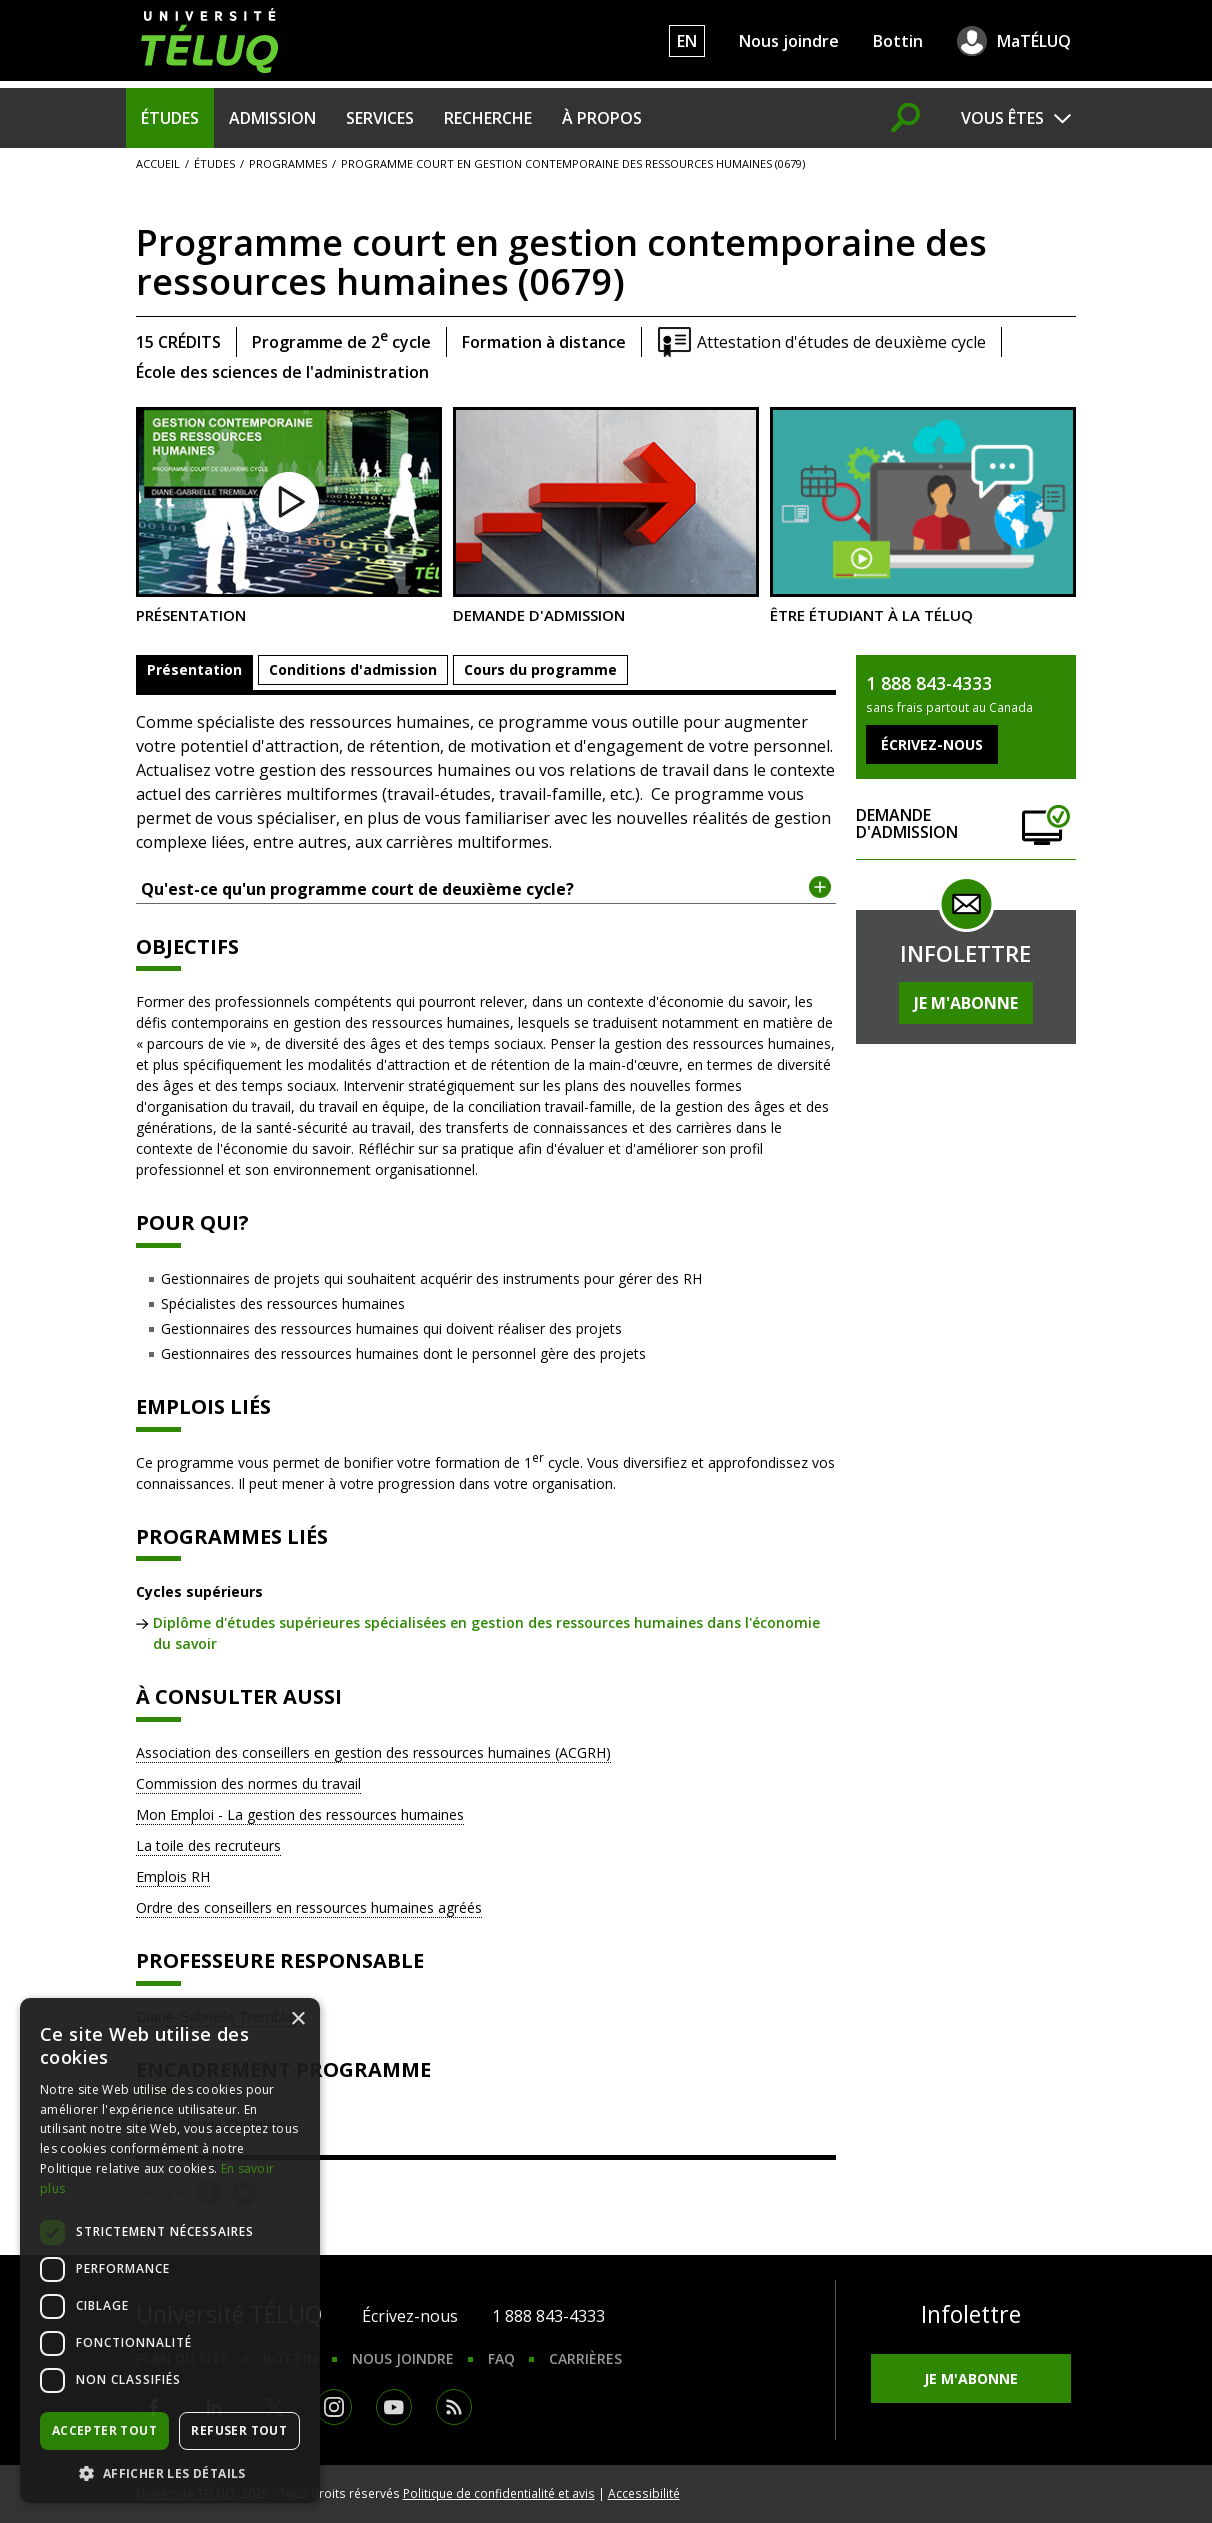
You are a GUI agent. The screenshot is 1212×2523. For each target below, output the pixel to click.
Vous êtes (1002, 118)
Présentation (289, 515)
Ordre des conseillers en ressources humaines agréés (309, 1907)
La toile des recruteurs (208, 1845)
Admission (272, 118)
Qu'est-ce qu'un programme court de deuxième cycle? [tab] (486, 888)
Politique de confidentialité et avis (499, 2493)
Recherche (488, 118)
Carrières (585, 2358)
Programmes (288, 163)
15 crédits (178, 342)
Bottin (898, 41)
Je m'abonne (966, 1003)
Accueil (158, 163)
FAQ (501, 2358)
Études (170, 118)
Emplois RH (173, 1876)
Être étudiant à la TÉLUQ (923, 515)
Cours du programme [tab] (540, 669)
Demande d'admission (606, 515)
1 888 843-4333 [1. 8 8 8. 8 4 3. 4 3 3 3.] (548, 2316)
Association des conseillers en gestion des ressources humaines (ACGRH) (373, 1752)
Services (380, 118)
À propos (602, 118)
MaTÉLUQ (1034, 41)
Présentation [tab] (194, 669)
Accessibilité (644, 2493)
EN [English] (687, 41)
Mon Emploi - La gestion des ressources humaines (300, 1814)
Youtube (394, 2407)
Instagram (334, 2407)
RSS (454, 2407)
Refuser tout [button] (239, 2430)
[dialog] (170, 2250)
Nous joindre (789, 41)
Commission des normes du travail (248, 1783)
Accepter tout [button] (104, 2430)
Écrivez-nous (410, 2316)
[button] (170, 2473)
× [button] (297, 2019)
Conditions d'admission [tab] (353, 669)
